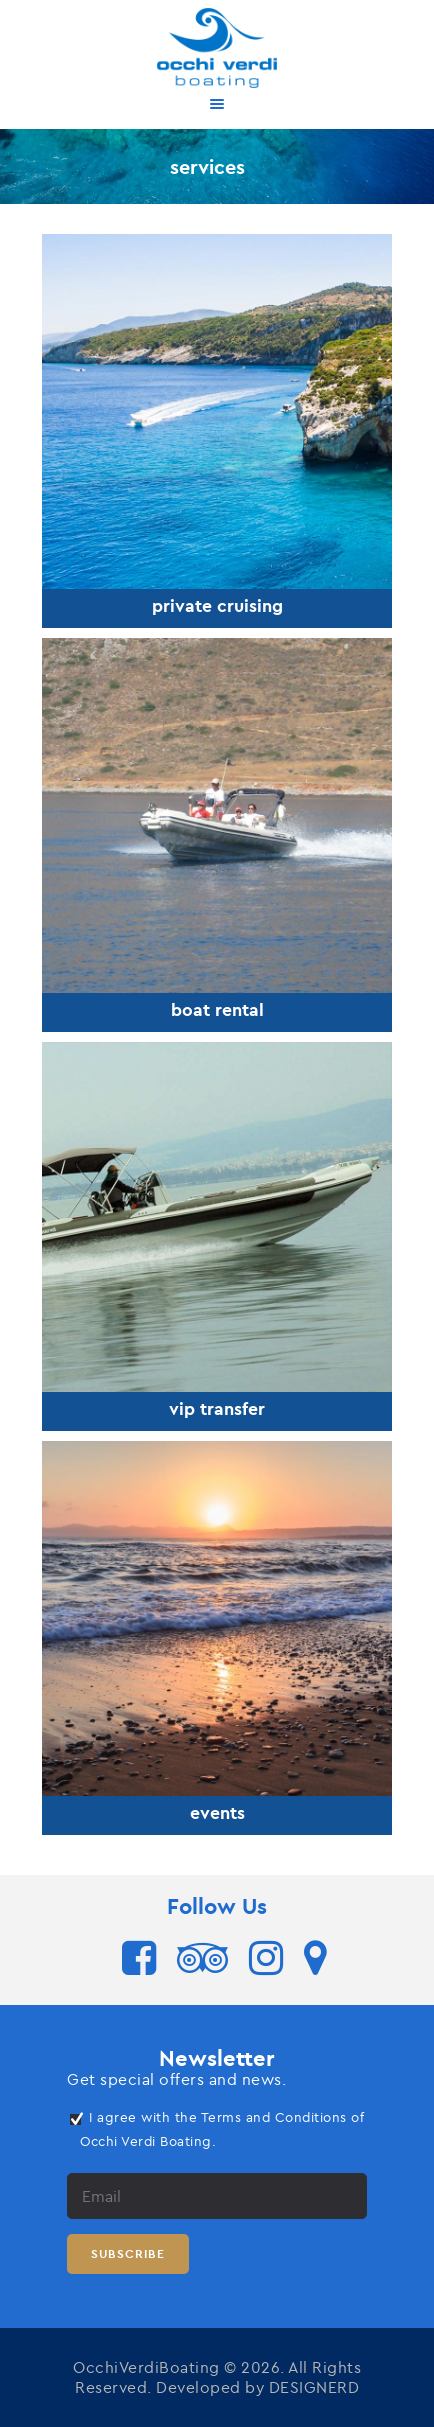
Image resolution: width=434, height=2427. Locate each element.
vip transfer (217, 1409)
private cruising (217, 606)
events (217, 1813)
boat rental (217, 1010)
